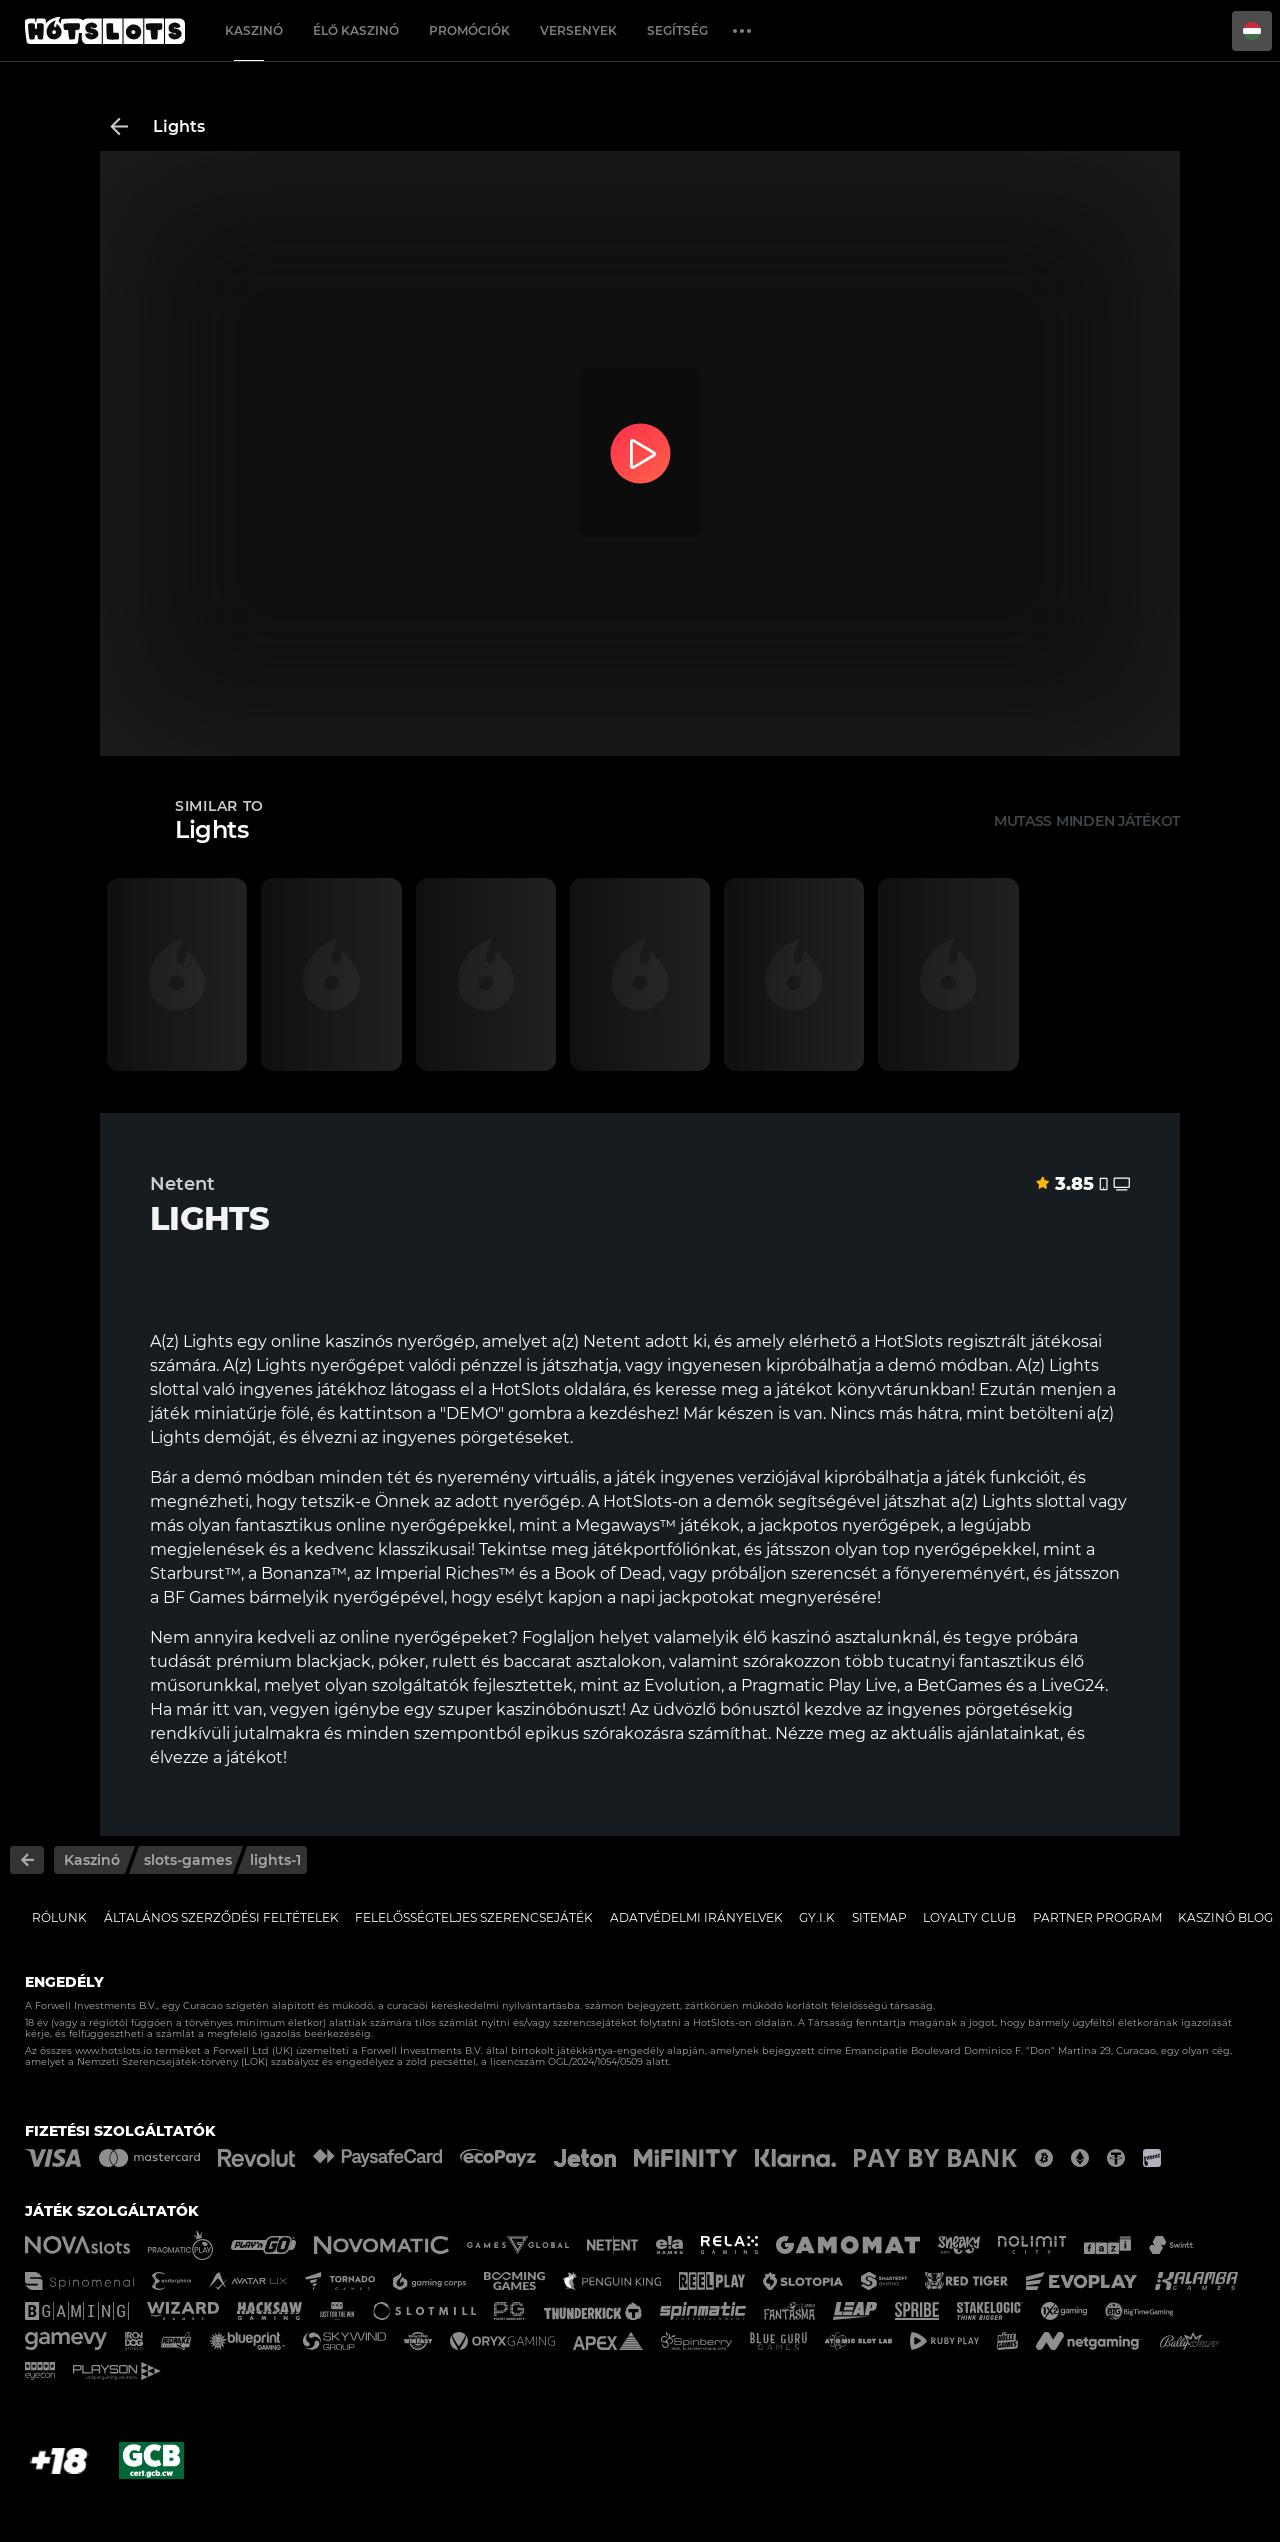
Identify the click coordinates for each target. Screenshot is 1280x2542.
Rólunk (59, 1917)
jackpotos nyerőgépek (850, 1525)
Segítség (677, 30)
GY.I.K (817, 1917)
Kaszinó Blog (1225, 1917)
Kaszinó (254, 30)
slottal (1060, 1501)
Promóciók (469, 30)
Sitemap (879, 1917)
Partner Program (1097, 1917)
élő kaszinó (787, 1637)
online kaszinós (332, 1341)
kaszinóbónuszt (559, 1709)
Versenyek (578, 30)
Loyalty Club (969, 1917)
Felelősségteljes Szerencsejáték (474, 1917)
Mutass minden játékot (1087, 821)
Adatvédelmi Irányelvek (696, 1917)
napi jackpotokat (687, 1597)
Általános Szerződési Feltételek (221, 1917)
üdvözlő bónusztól (726, 1709)
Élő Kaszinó (356, 30)
